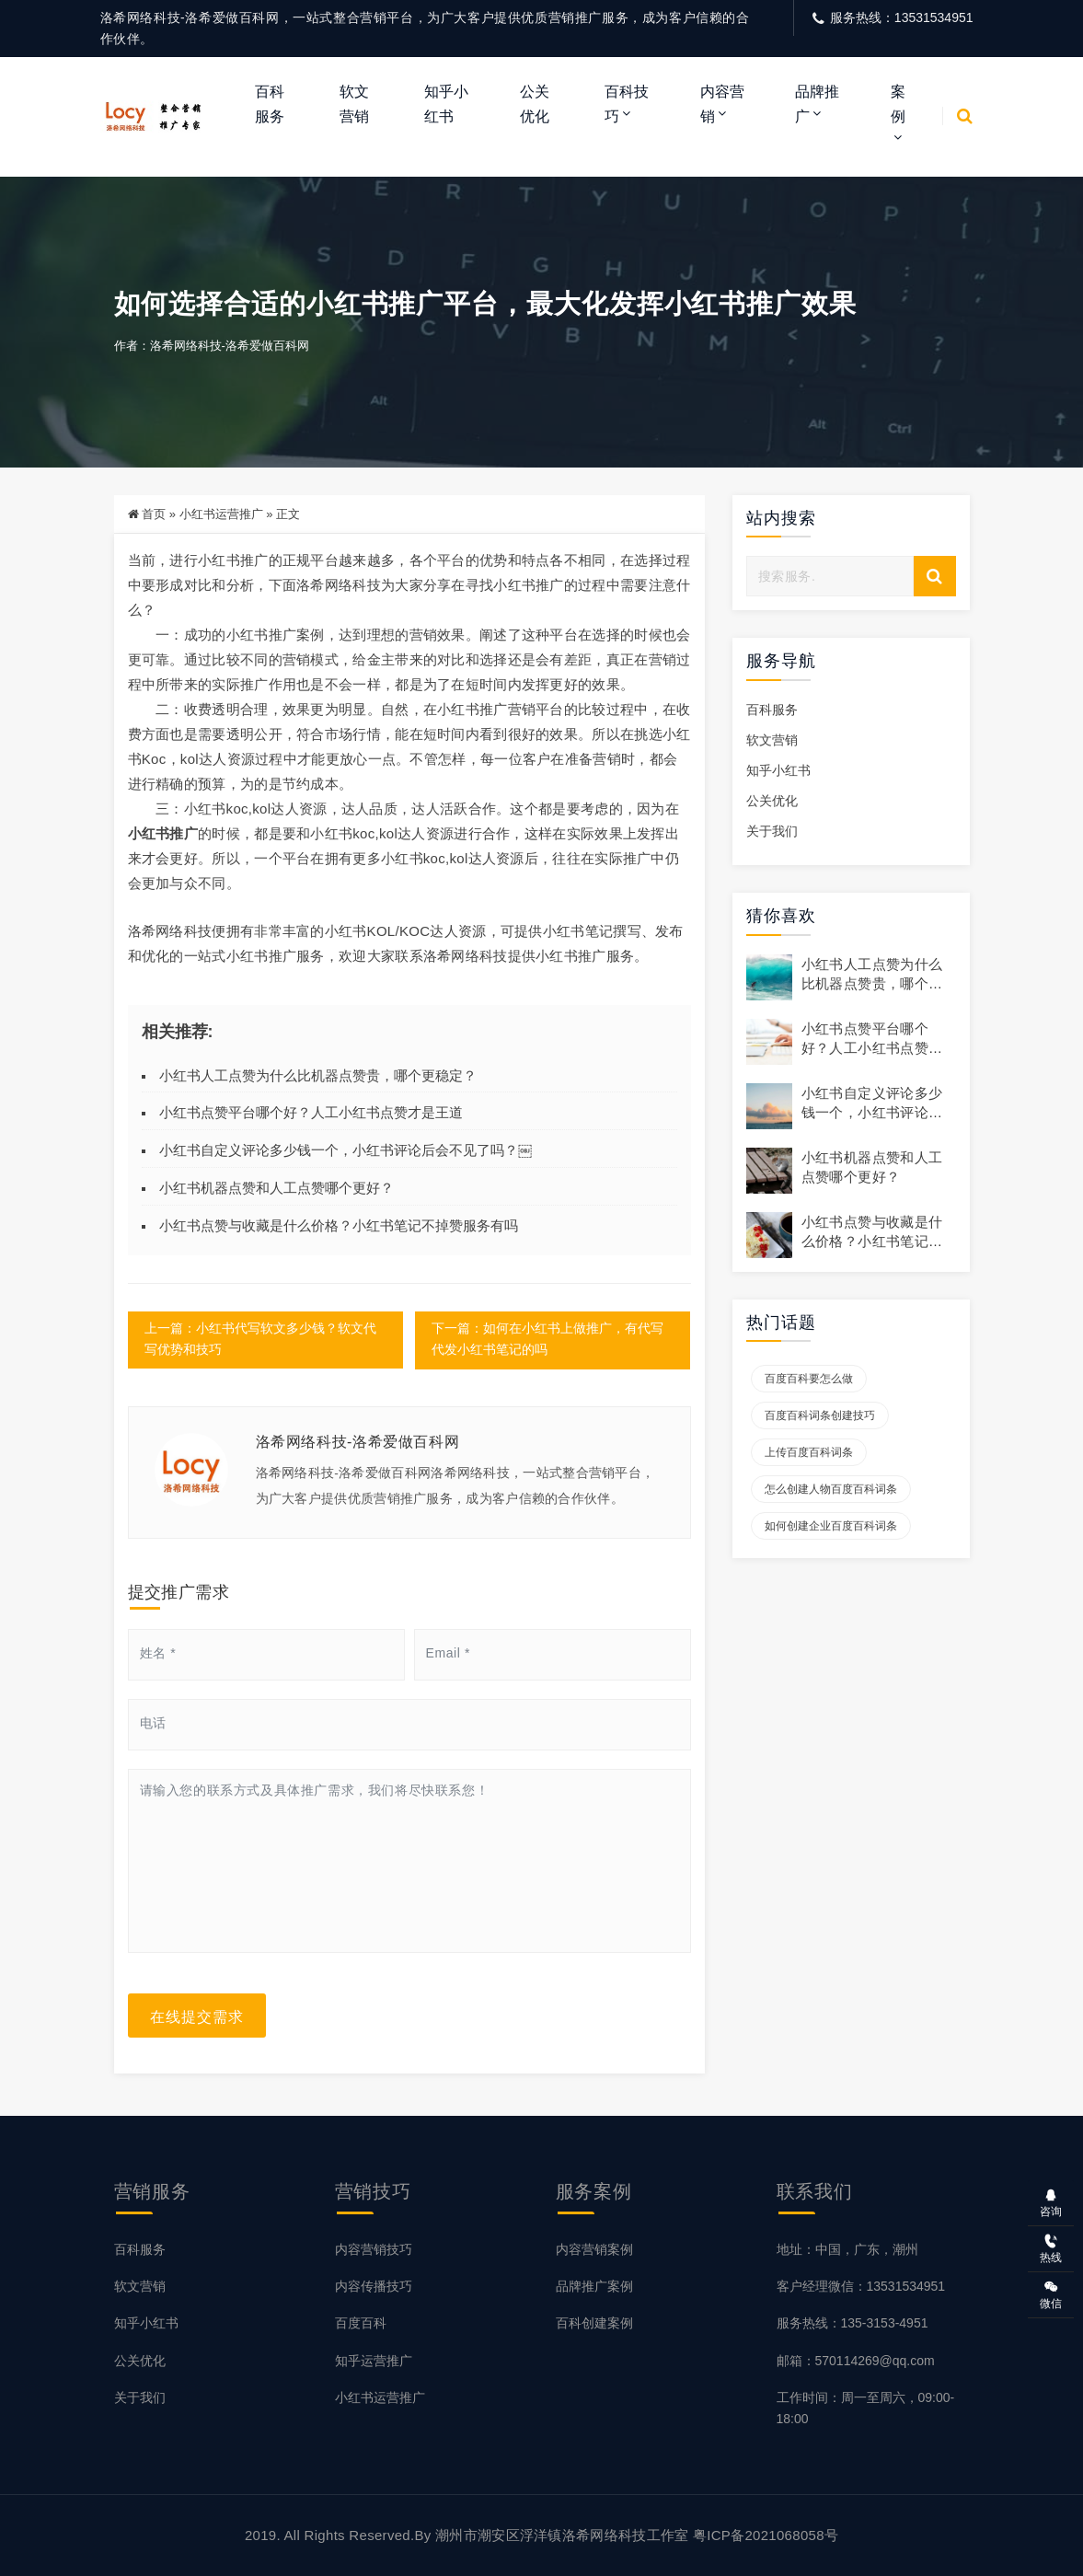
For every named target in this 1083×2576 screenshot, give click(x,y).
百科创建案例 (594, 2323)
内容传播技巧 (373, 2287)
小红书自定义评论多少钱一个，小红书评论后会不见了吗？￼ (345, 1151)
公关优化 (534, 103)
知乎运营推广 (373, 2360)
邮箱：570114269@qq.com (856, 2360)
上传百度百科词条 (809, 1454)
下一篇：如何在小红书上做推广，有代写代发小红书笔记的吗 (548, 1341)
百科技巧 (627, 103)
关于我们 (772, 832)
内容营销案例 (594, 2250)
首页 (154, 515)
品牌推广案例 (594, 2287)
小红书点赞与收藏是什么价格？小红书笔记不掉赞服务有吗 (338, 1226)
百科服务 (269, 103)
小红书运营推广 (221, 515)
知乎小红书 (446, 103)
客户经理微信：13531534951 (861, 2287)
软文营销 (354, 103)
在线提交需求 (197, 2016)
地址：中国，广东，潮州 (847, 2250)
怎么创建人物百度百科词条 (831, 1490)
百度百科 (360, 2323)
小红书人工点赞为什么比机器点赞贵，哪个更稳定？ (318, 1076)
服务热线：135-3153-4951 (852, 2323)
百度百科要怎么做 (809, 1380)
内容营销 (722, 103)
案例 (898, 103)
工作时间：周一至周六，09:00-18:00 (866, 2408)
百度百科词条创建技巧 (820, 1417)
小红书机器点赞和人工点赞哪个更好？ (276, 1188)
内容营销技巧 (373, 2250)
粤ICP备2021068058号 (765, 2535)
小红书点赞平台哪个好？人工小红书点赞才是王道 (311, 1114)
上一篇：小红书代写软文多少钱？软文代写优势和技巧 (260, 1341)
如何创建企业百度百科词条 (831, 1527)
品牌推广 (817, 103)
